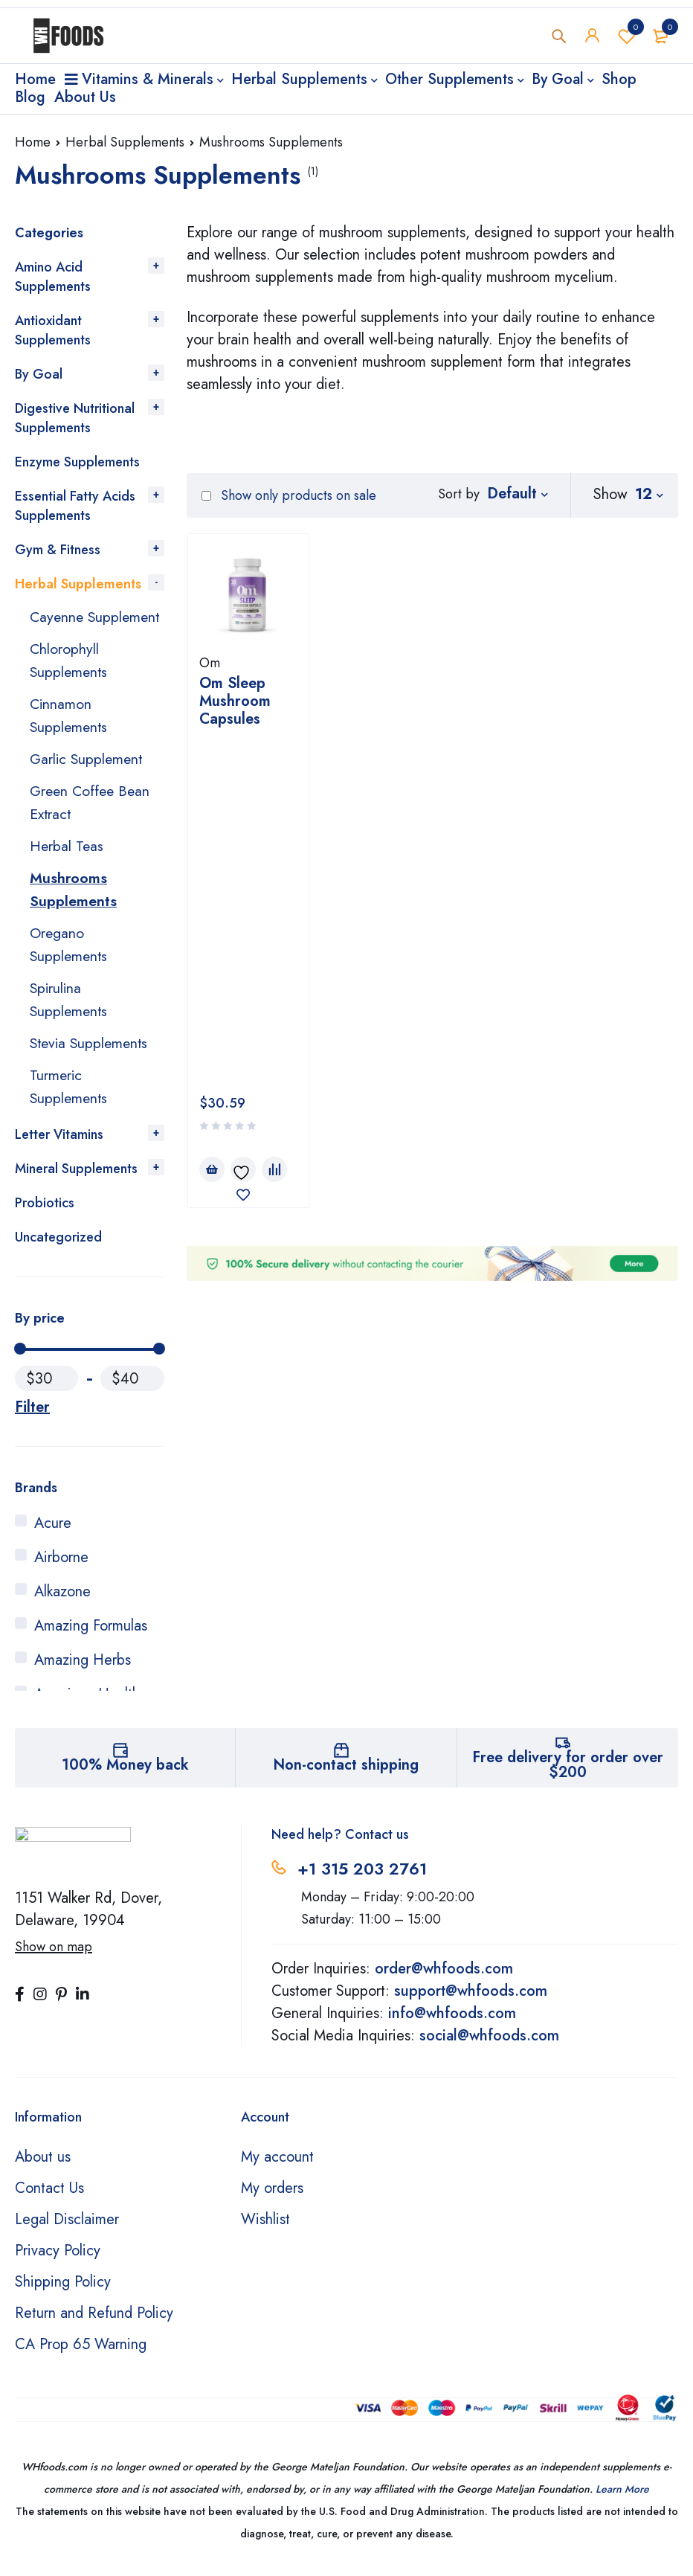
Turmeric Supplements (70, 1096)
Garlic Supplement (88, 777)
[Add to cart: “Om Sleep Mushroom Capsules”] (212, 812)
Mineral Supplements (76, 1177)
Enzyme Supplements (77, 462)
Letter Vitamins (59, 1143)
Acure (52, 1532)
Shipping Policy (63, 2291)
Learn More (622, 2497)
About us (43, 2166)
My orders (272, 2197)
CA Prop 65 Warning (80, 2353)
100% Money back (125, 1774)
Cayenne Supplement (67, 627)
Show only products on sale (289, 495)
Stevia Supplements (91, 1053)
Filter (32, 1416)
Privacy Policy (57, 2259)
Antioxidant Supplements (53, 330)
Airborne (61, 1566)
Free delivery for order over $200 (567, 1774)
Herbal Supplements (124, 142)
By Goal (38, 374)
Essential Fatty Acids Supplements (75, 505)
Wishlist (627, 36)
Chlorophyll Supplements (70, 681)
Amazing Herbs (82, 1669)
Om (209, 662)
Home (33, 142)
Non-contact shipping (346, 1774)
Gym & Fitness (57, 549)
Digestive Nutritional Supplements (75, 418)
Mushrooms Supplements (73, 904)
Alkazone (62, 1600)
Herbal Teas (67, 862)
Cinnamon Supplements (70, 735)
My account (277, 2166)
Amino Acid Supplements (53, 276)
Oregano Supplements (70, 958)
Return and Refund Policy (94, 2322)
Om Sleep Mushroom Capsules (235, 701)
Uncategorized (58, 1246)
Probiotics (44, 1211)
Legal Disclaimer (67, 2228)
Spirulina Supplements (70, 1011)
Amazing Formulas (90, 1634)
